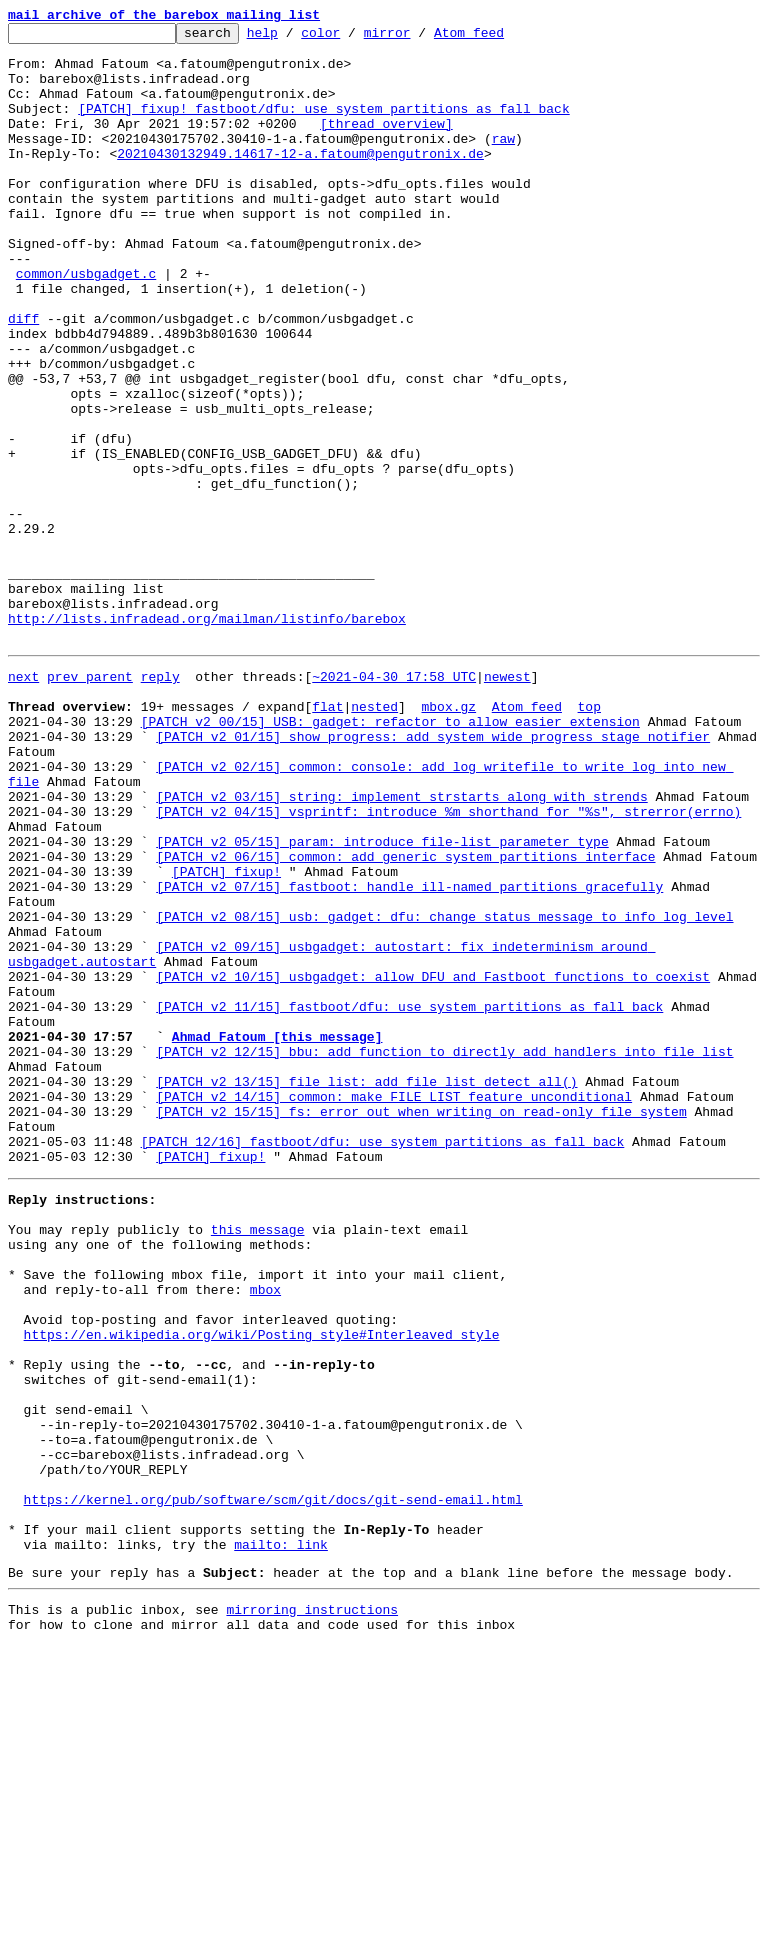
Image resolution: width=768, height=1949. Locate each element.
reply (160, 802)
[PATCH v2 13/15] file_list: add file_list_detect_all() (366, 1288)
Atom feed (500, 38)
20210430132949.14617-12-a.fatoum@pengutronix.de (300, 180)
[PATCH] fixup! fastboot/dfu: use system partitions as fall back (323, 126)
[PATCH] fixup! (226, 1036)
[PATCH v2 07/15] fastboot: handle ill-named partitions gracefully (409, 1054)
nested (374, 838)
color (351, 38)
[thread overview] (386, 144)
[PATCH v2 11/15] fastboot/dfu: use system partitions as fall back (409, 1198)
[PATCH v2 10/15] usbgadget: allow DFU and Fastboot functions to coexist (433, 1162)
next (23, 802)
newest (507, 802)
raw (503, 162)
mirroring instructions (312, 1909)
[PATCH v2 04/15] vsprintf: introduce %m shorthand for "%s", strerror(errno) (448, 964)
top (588, 838)
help (293, 38)
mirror (418, 38)
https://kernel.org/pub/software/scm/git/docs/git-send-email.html (273, 1784)
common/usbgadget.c (86, 324)
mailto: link (281, 1838)
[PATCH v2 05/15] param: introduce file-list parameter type (382, 1000)
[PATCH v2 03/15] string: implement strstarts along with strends (401, 946)
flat (327, 838)
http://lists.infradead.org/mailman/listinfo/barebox (207, 738)
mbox (265, 1532)
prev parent (90, 802)
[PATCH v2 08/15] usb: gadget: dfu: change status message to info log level (444, 1090)
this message (258, 1460)
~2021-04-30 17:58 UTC (394, 802)
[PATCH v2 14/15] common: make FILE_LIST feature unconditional (394, 1306)
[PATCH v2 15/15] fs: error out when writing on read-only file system (421, 1324)
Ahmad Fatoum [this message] (277, 1234)
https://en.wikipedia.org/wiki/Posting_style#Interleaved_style (262, 1586)
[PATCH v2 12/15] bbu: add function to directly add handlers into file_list (444, 1252)
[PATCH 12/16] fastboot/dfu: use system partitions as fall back (383, 1360)
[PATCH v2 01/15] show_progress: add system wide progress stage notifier (433, 874)
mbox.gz (448, 838)
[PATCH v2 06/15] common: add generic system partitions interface (405, 1018)
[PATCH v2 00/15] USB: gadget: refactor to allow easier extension (390, 856)
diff (23, 378)
